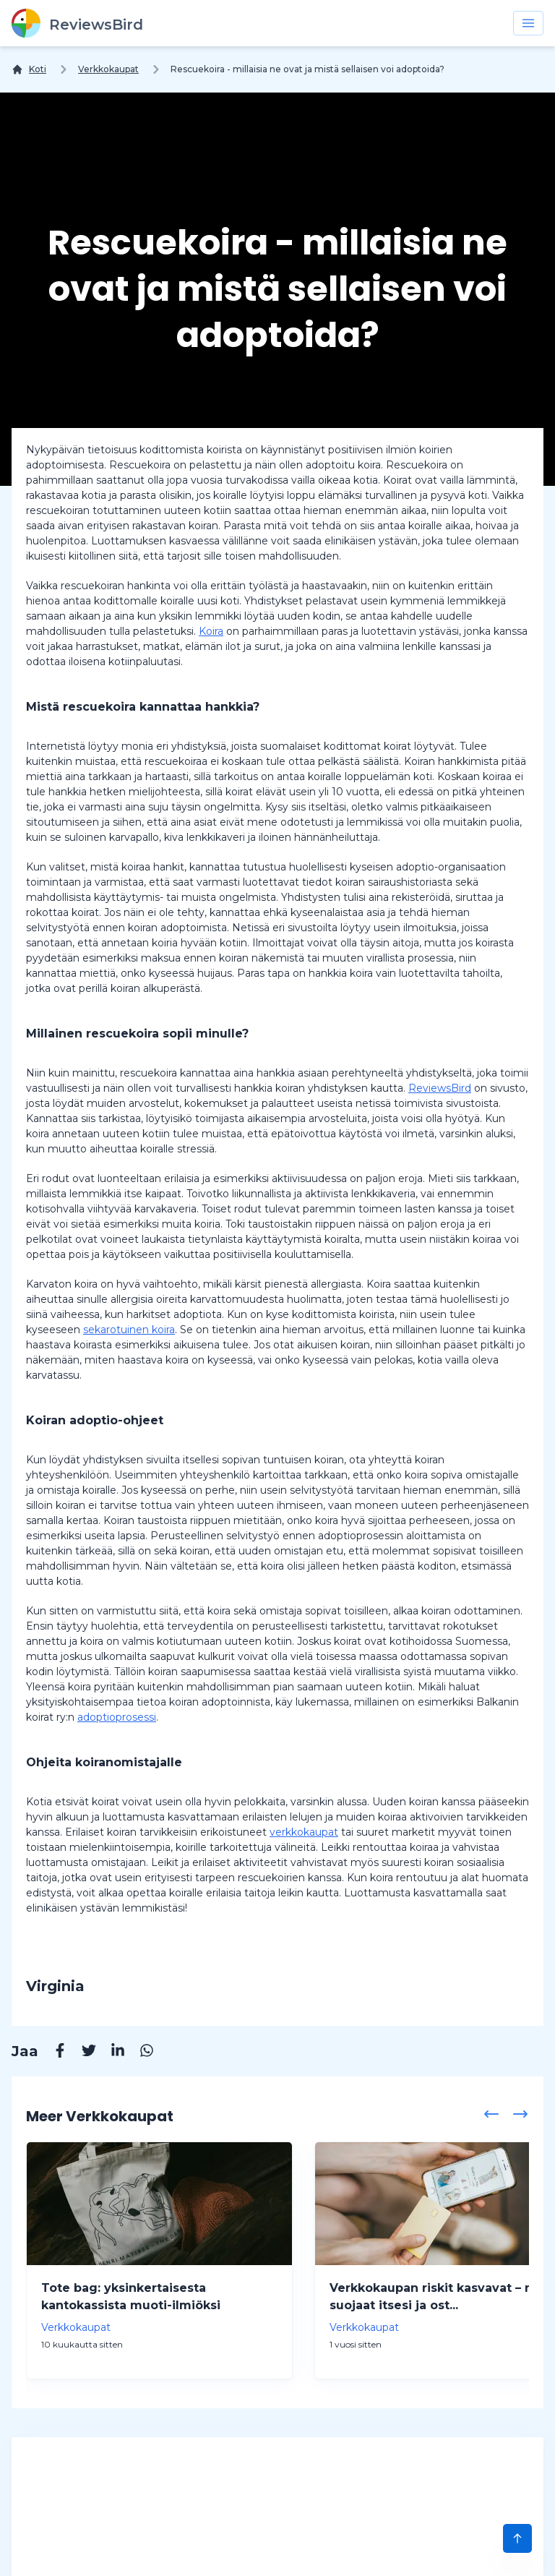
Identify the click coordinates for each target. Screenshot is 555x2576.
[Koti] (29, 69)
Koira (211, 631)
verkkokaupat (304, 1832)
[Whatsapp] (139, 2052)
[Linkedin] (110, 2052)
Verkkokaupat (108, 69)
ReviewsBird (439, 1088)
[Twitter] (81, 2052)
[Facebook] (52, 2052)
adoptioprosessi (116, 1717)
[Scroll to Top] (517, 2538)
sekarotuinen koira (129, 1329)
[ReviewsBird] (77, 23)
